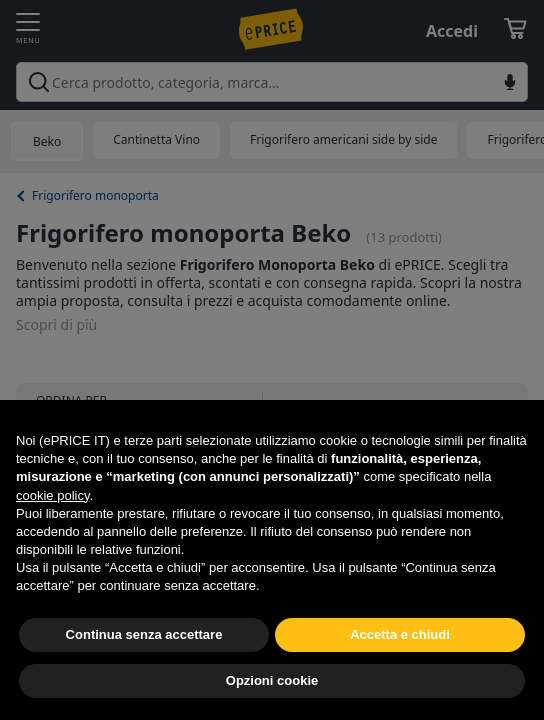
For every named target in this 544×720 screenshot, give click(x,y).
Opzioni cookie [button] (272, 680)
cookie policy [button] (52, 495)
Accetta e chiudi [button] (400, 634)
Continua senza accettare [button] (144, 634)
